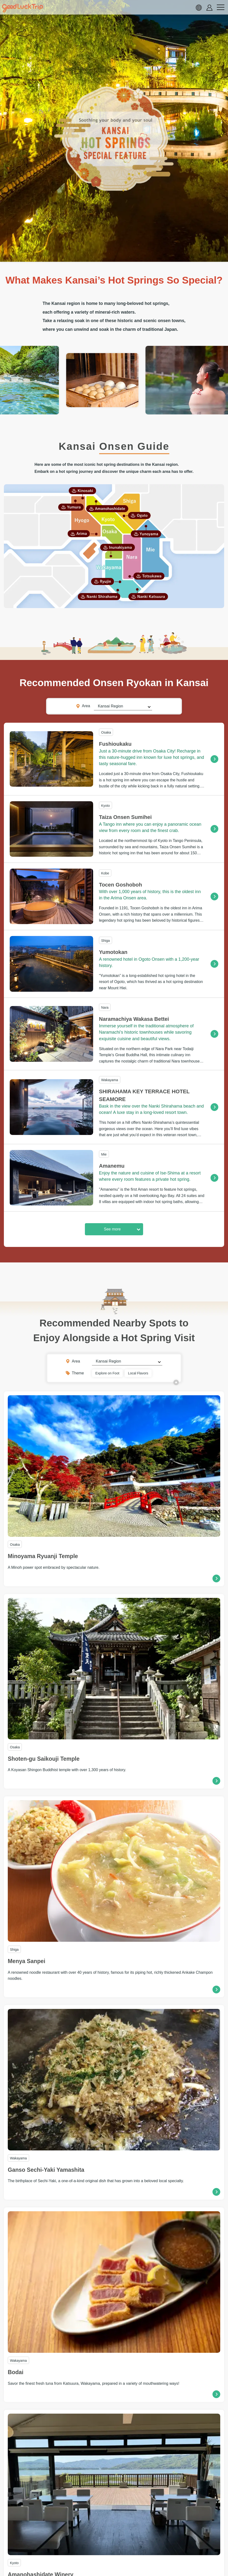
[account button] (209, 8)
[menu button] (220, 7)
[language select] (198, 7)
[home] (22, 8)
